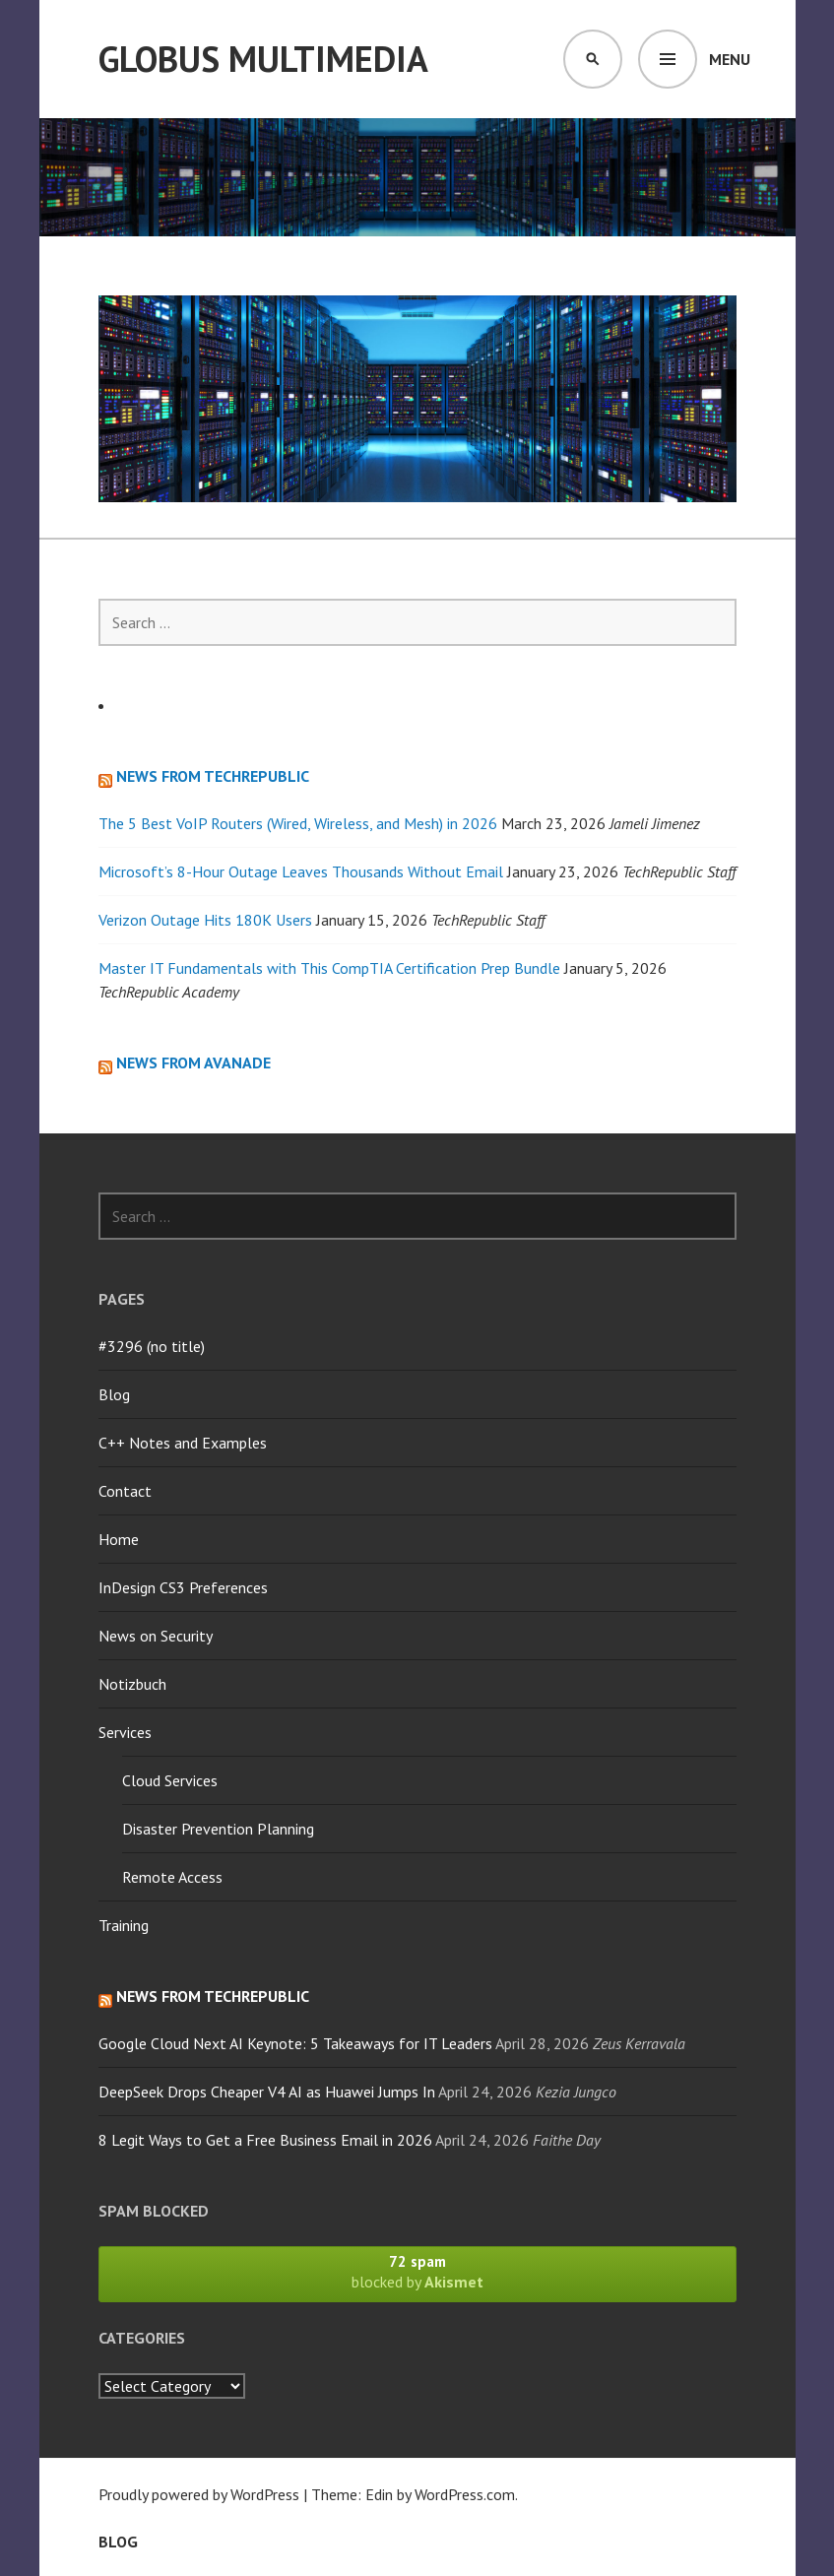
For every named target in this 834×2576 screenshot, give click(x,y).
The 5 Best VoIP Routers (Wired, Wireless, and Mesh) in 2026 (297, 823)
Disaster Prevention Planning (218, 1828)
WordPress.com (465, 2494)
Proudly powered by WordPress (198, 2494)
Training (123, 1925)
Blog (114, 1394)
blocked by (417, 2271)
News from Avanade (193, 1062)
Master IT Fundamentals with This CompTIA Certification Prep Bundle (329, 968)
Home (118, 1539)
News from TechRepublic (212, 776)
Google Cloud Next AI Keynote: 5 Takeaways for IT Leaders (295, 2043)
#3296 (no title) (151, 1346)
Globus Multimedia (263, 58)
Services (125, 1732)
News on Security (155, 1635)
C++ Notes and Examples (182, 1442)
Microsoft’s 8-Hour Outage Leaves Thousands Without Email (300, 871)
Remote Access (172, 1877)
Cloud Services (170, 1780)
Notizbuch (132, 1684)
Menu (729, 59)
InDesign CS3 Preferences (183, 1587)
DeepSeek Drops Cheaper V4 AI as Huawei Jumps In (266, 2091)
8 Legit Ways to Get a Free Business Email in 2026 (265, 2140)
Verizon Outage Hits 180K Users (205, 920)
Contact (125, 1491)
